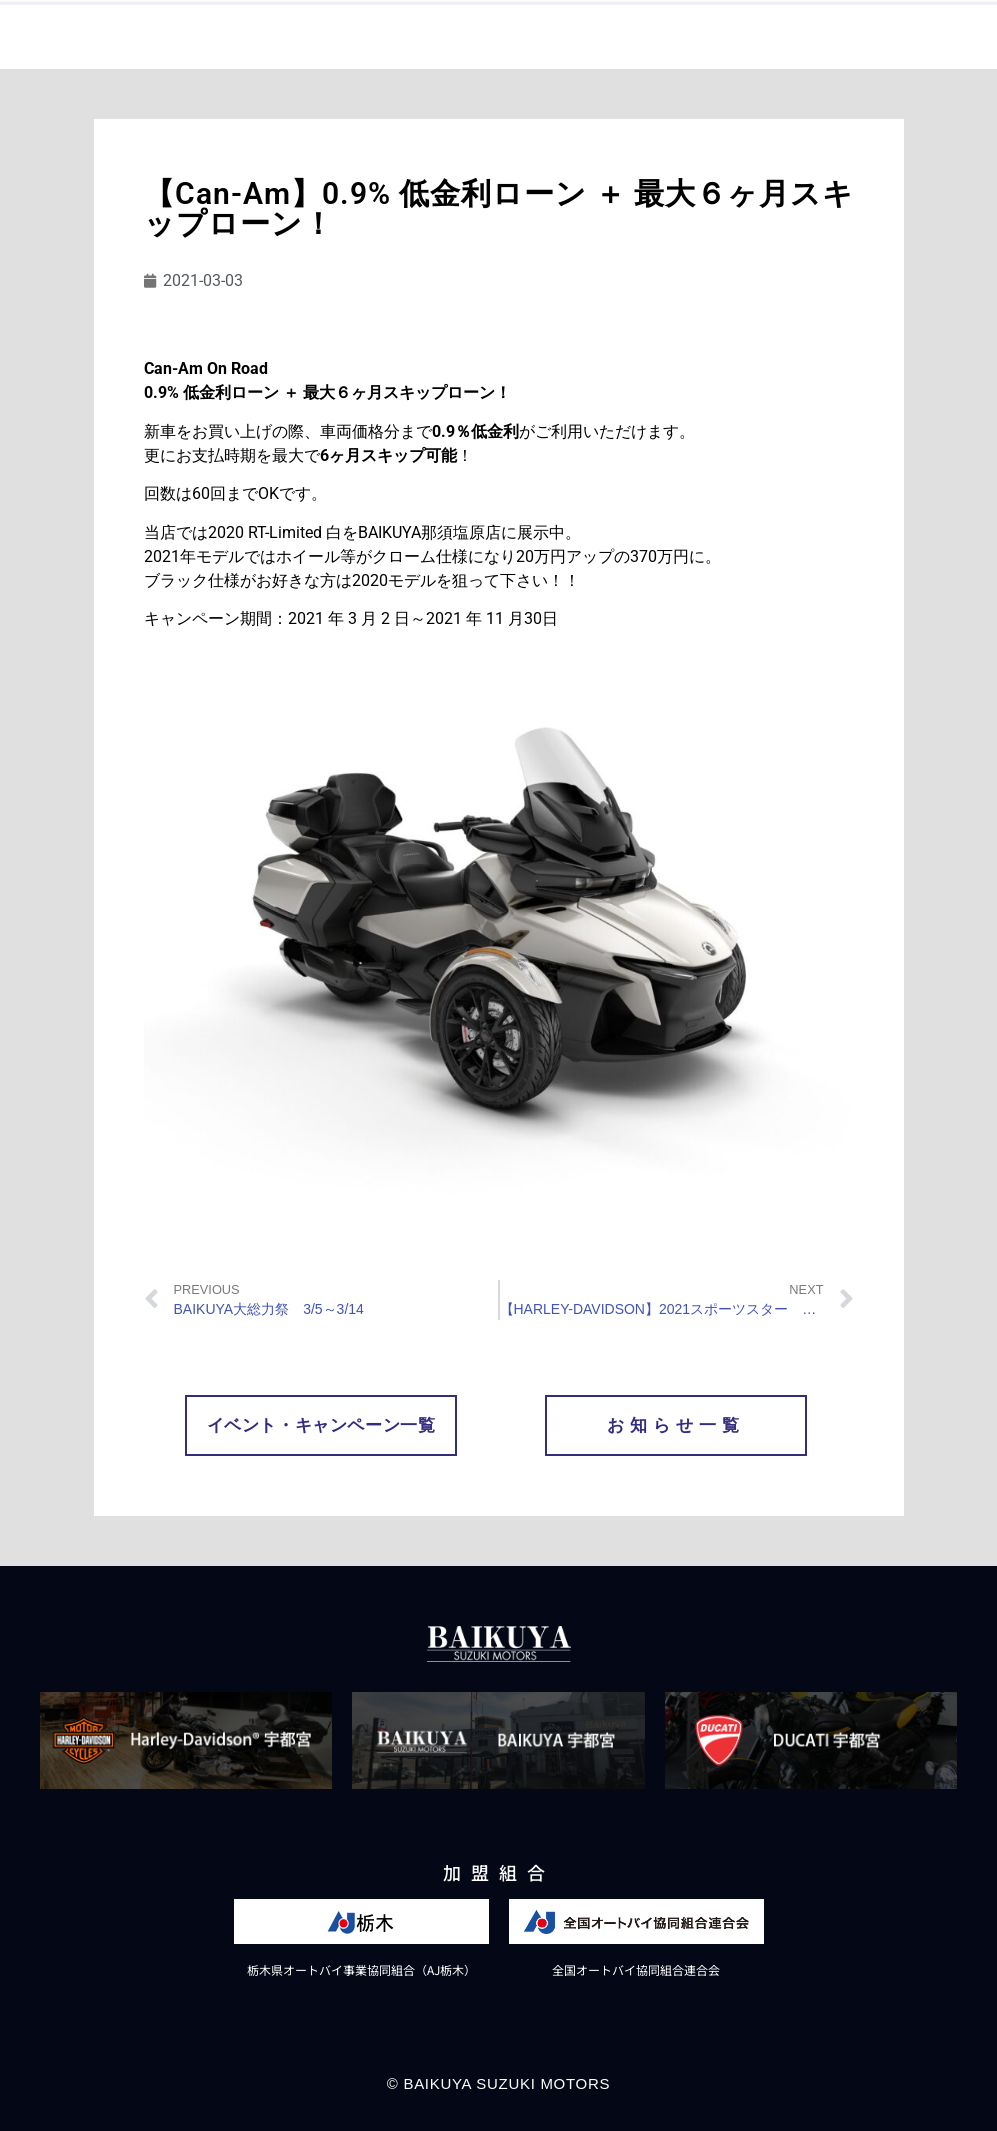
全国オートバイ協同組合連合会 (636, 1969)
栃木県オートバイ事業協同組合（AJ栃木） (361, 1969)
